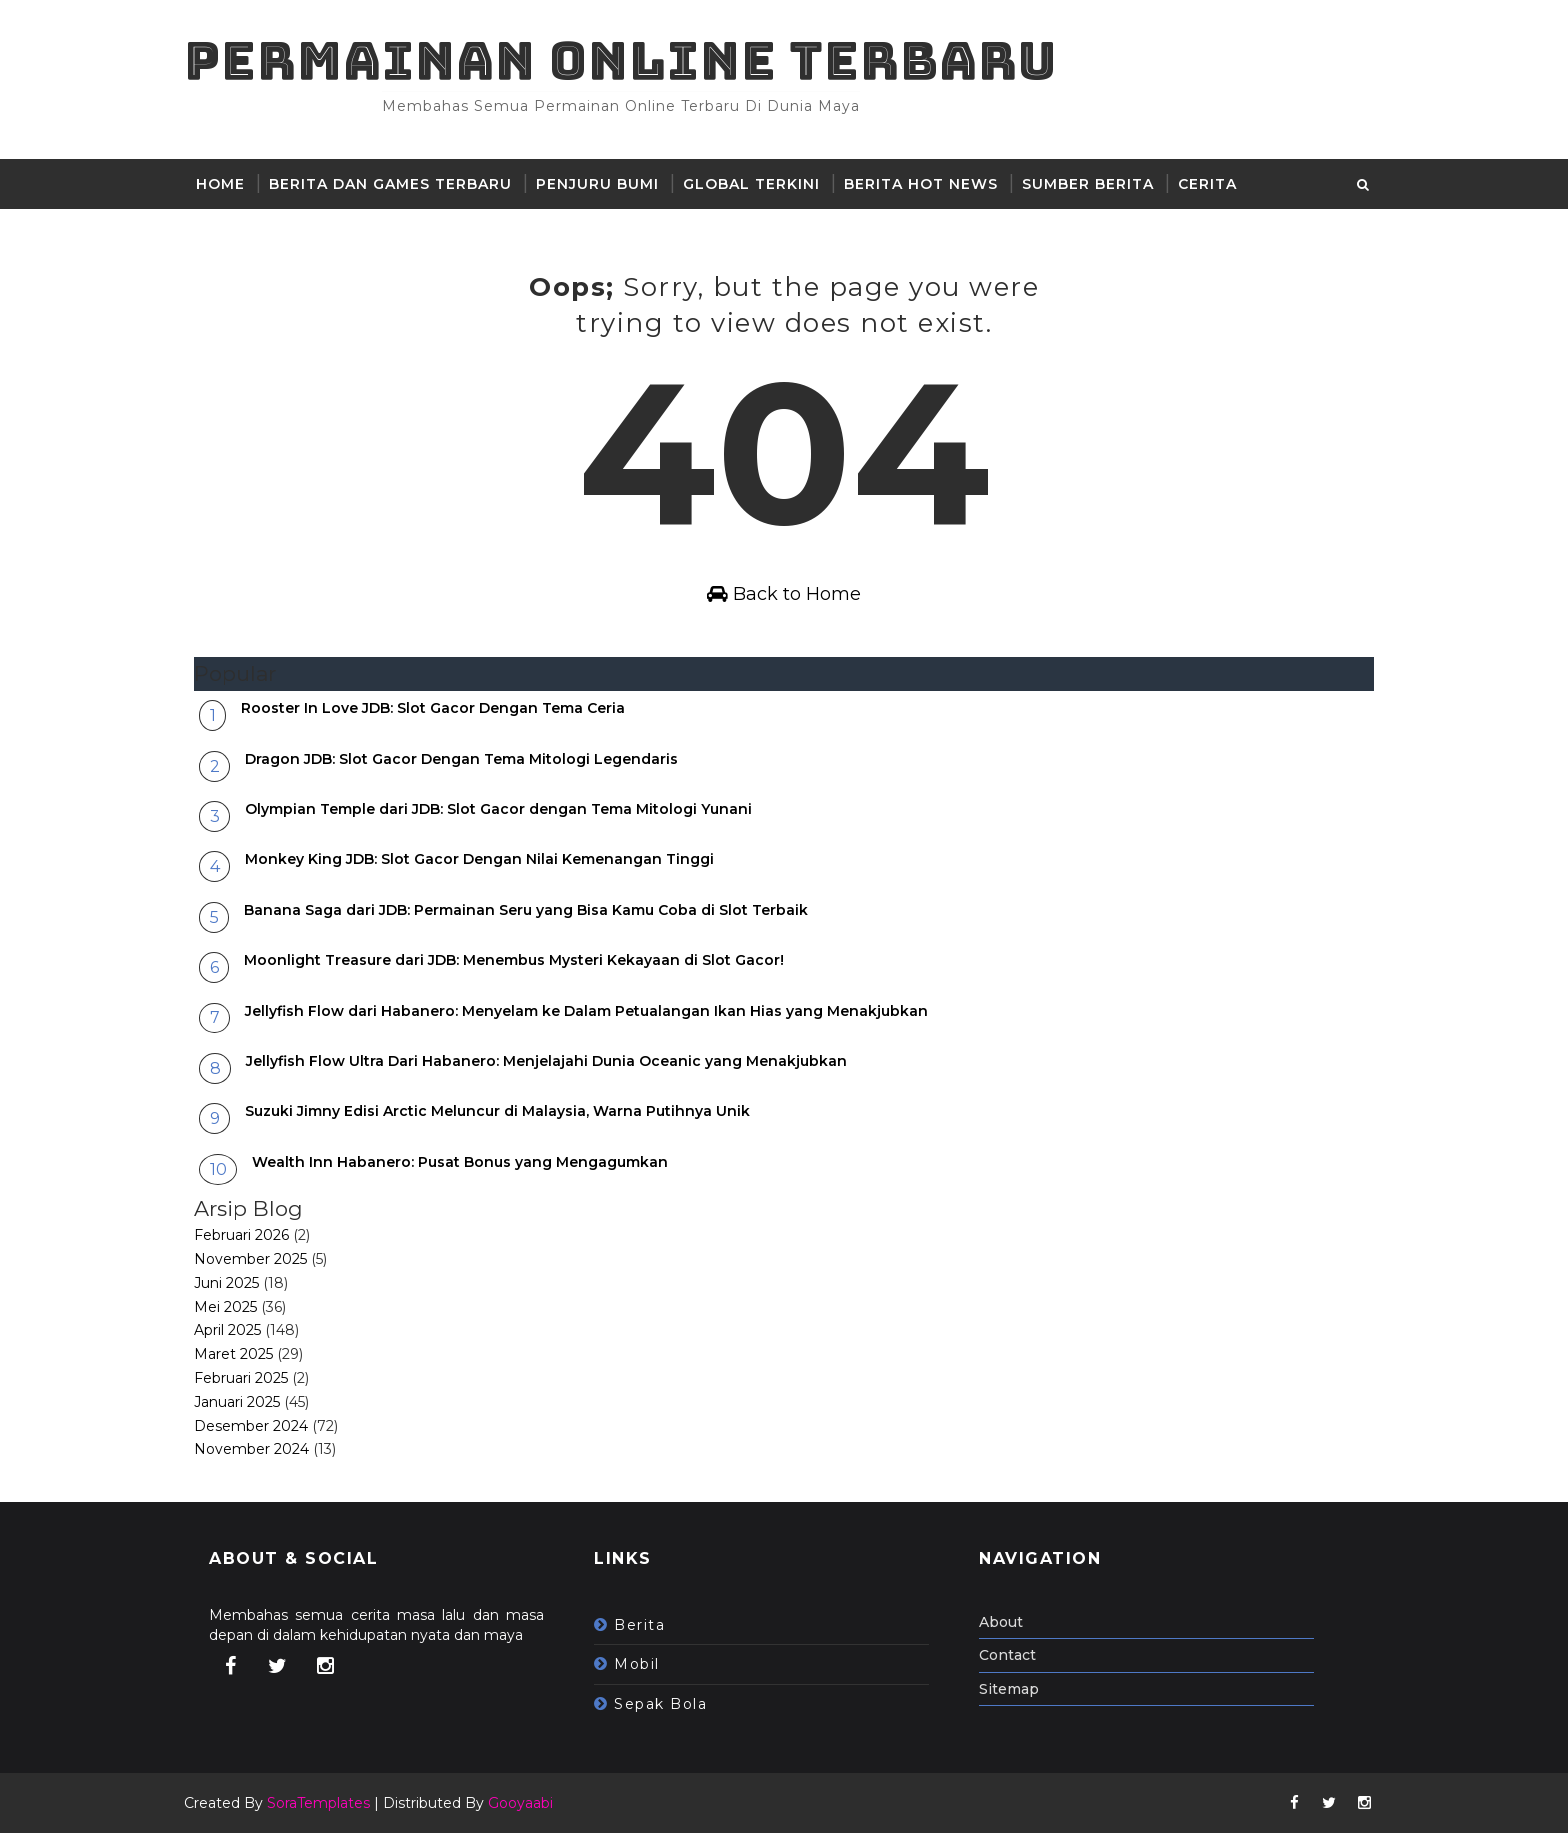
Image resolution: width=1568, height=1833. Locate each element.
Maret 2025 (233, 1354)
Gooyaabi (520, 1803)
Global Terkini (751, 184)
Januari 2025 (237, 1402)
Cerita (1207, 184)
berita (639, 1625)
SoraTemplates (318, 1803)
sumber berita (1088, 184)
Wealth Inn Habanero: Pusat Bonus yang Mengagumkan (460, 1162)
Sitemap (1009, 1689)
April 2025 (227, 1330)
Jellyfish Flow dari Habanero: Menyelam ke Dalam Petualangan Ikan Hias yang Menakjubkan (586, 1011)
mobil (637, 1664)
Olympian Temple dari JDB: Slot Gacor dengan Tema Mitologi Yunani (498, 809)
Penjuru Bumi (597, 184)
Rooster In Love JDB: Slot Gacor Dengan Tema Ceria (433, 708)
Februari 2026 (241, 1235)
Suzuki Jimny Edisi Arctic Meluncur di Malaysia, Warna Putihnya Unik (497, 1111)
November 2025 (250, 1259)
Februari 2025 (241, 1378)
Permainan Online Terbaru (620, 60)
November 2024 (251, 1449)
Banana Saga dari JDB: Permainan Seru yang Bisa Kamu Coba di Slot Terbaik (526, 910)
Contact (1007, 1655)
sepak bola (660, 1704)
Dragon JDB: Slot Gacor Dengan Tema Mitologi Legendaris (461, 759)
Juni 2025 (226, 1283)
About (1001, 1622)
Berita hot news (921, 184)
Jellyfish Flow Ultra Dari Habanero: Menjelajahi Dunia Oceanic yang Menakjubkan (546, 1061)
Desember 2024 (251, 1426)
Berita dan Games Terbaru (390, 184)
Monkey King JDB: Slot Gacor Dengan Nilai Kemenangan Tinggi (479, 859)
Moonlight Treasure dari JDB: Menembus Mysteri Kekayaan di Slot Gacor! (514, 960)
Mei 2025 (225, 1307)
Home (220, 184)
